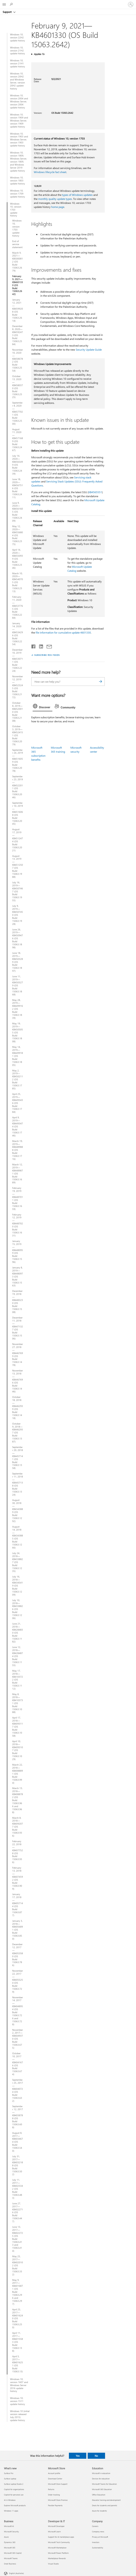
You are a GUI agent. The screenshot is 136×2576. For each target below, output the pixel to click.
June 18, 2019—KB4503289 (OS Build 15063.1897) (17, 961)
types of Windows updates (77, 194)
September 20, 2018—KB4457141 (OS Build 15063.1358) (17, 1458)
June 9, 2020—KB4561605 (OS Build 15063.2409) (17, 511)
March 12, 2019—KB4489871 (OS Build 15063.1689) (17, 1173)
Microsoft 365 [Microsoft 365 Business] (9, 2547)
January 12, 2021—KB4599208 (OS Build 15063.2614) (17, 310)
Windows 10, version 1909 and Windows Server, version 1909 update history (19, 120)
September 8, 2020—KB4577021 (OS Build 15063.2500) (17, 413)
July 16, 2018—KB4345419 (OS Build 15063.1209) (17, 1585)
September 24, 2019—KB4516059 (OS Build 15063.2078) (17, 760)
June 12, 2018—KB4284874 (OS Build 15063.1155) (17, 1656)
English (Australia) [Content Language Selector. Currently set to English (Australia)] (16, 2573)
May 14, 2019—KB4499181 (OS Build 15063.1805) (17, 1055)
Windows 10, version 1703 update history (15, 209)
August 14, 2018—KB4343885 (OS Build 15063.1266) (17, 1537)
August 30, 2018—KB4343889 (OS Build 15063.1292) (17, 1511)
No (96, 2455)
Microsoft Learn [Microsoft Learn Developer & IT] (54, 2531)
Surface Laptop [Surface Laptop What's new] (10, 2478)
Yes (77, 2455)
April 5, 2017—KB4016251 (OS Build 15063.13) (17, 2364)
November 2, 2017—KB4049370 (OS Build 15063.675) (17, 2038)
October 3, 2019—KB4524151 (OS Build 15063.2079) (17, 735)
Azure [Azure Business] (6, 2537)
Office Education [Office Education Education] (98, 2494)
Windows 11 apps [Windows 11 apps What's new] (11, 2510)
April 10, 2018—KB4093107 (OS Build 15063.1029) (17, 1750)
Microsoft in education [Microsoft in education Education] (101, 2473)
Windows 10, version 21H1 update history (17, 63)
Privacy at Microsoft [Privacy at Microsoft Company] (100, 2537)
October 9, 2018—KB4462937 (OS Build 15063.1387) (17, 1432)
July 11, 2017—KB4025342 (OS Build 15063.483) (17, 2188)
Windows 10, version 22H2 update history (17, 37)
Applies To (39, 54)
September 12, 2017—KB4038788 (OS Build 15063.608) (17, 2117)
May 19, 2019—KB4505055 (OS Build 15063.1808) (17, 1032)
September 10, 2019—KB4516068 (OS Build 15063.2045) (17, 813)
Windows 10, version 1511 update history (17, 2401)
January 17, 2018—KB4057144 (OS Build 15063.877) (17, 1905)
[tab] (42, 707)
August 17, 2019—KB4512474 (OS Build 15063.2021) (17, 840)
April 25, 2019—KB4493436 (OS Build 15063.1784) (17, 1103)
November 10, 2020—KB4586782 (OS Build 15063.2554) (17, 360)
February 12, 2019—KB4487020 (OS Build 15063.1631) (17, 1225)
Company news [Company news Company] (98, 2531)
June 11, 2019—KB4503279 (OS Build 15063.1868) (17, 985)
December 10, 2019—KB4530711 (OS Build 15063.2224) (17, 660)
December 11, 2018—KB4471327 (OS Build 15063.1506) (17, 1328)
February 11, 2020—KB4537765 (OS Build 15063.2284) (17, 607)
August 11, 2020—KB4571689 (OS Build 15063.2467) (17, 440)
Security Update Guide (89, 349)
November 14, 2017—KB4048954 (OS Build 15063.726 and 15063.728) (17, 2011)
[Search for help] (12, 4)
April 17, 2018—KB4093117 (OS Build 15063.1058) (17, 1726)
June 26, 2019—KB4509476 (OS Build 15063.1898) (17, 938)
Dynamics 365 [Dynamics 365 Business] (9, 2542)
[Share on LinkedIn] (39, 646)
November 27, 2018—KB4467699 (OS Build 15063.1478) (17, 1355)
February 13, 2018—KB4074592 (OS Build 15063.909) (17, 1878)
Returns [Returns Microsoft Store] (51, 2489)
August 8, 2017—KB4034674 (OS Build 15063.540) (17, 2141)
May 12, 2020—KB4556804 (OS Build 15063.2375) (17, 535)
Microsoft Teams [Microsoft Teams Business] (11, 2558)
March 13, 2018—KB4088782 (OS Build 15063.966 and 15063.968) (17, 1800)
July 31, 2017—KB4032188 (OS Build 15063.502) (17, 2165)
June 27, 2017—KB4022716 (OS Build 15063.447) (17, 2212)
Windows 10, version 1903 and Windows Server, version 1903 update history (19, 139)
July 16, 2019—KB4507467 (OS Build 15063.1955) (17, 891)
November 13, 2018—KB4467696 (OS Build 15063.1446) (17, 1381)
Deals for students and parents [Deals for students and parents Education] (104, 2505)
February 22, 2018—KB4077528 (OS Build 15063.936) (17, 1852)
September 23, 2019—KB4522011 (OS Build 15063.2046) (17, 787)
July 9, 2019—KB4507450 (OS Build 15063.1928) (17, 914)
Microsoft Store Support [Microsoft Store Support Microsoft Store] (57, 2484)
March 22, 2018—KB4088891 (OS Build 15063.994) (17, 1773)
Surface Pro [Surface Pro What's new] (8, 2473)
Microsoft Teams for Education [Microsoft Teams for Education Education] (104, 2484)
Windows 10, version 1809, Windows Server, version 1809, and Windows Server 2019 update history (18, 161)
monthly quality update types (55, 199)
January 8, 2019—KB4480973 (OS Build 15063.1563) (17, 1276)
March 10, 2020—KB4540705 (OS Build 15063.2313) (17, 582)
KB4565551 (95, 492)
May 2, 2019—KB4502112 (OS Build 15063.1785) (17, 1079)
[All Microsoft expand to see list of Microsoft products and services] (4, 5)
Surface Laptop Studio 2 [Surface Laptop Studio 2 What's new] (13, 2484)
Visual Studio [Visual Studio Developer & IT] (53, 2563)
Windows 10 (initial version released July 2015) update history (19, 2416)
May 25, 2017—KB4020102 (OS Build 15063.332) (17, 2265)
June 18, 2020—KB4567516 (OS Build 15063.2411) (17, 488)
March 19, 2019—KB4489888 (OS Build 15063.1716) (17, 1150)
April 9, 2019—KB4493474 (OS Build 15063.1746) (17, 1126)
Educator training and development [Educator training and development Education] (106, 2500)
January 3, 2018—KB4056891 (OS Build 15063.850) (17, 1929)
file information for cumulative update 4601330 (63, 632)
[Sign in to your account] (131, 5)
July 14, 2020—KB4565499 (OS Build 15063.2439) (17, 464)
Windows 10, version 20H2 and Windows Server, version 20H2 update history (17, 81)
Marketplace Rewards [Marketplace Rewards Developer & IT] (57, 2558)
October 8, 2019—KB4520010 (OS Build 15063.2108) (17, 711)
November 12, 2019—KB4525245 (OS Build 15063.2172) (17, 687)
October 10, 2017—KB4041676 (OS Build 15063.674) (17, 2064)
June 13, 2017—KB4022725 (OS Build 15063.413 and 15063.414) (17, 2238)
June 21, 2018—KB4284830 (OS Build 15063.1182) (17, 1632)
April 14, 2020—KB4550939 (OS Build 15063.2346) (17, 558)
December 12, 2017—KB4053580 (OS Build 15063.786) (17, 1955)
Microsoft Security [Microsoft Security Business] (11, 2531)
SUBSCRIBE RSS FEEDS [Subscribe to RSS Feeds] (47, 654)
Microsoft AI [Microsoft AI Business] (9, 2526)
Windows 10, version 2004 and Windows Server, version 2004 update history (19, 101)
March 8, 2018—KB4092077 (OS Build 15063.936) (17, 1826)
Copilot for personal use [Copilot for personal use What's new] (13, 2494)
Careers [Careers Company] (95, 2526)
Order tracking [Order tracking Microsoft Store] (54, 2494)
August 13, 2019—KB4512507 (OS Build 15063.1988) (17, 866)
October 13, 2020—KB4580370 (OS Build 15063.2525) (17, 387)
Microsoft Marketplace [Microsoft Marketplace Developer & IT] (57, 2547)
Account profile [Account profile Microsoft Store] (54, 2473)
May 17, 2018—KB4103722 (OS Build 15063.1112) (17, 1679)
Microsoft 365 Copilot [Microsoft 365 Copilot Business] (13, 2553)
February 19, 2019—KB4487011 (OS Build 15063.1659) (17, 1198)
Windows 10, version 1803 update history (17, 180)
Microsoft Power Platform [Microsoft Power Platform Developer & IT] (58, 2553)
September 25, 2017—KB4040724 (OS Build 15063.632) (17, 2090)
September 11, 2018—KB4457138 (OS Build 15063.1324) (17, 1484)
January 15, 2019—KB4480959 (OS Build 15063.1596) (17, 1252)
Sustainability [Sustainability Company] (97, 2547)
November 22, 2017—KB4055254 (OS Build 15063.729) (17, 1981)
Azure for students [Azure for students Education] (99, 2510)
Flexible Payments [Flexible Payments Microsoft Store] (55, 2505)
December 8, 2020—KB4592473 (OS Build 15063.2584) (17, 335)
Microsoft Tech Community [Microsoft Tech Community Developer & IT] (59, 2542)
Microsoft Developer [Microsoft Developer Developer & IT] (56, 2526)
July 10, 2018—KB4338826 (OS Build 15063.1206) (17, 1609)
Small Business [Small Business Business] (10, 2563)
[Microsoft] (68, 3)
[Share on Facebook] (33, 646)
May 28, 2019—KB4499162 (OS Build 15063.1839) (17, 1009)
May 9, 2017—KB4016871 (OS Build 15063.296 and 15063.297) (17, 2291)
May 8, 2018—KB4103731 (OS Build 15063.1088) (17, 1703)
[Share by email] (47, 646)
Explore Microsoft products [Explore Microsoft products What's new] (15, 2505)
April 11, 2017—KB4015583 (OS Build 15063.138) (17, 2341)
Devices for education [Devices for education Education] (101, 2478)
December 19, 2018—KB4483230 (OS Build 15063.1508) (17, 1301)
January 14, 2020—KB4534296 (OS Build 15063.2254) (17, 634)
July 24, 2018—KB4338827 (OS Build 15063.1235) (17, 1562)
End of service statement (17, 244)
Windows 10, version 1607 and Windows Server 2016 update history (19, 2385)
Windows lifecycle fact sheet (50, 172)
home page (57, 207)
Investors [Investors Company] (95, 2542)
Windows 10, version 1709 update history (17, 193)
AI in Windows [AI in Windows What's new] (10, 2500)
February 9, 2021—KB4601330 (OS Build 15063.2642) (17, 285)
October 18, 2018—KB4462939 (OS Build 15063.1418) (17, 1407)
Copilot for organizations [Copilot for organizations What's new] (14, 2489)
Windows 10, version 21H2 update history (17, 50)
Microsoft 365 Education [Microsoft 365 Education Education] (102, 2489)
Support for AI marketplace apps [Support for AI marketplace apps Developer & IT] (61, 2537)
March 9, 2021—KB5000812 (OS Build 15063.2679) (17, 261)
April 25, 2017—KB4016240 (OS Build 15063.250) (17, 2318)
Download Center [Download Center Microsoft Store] (55, 2478)
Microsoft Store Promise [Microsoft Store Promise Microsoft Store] (58, 2500)
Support (7, 12)
